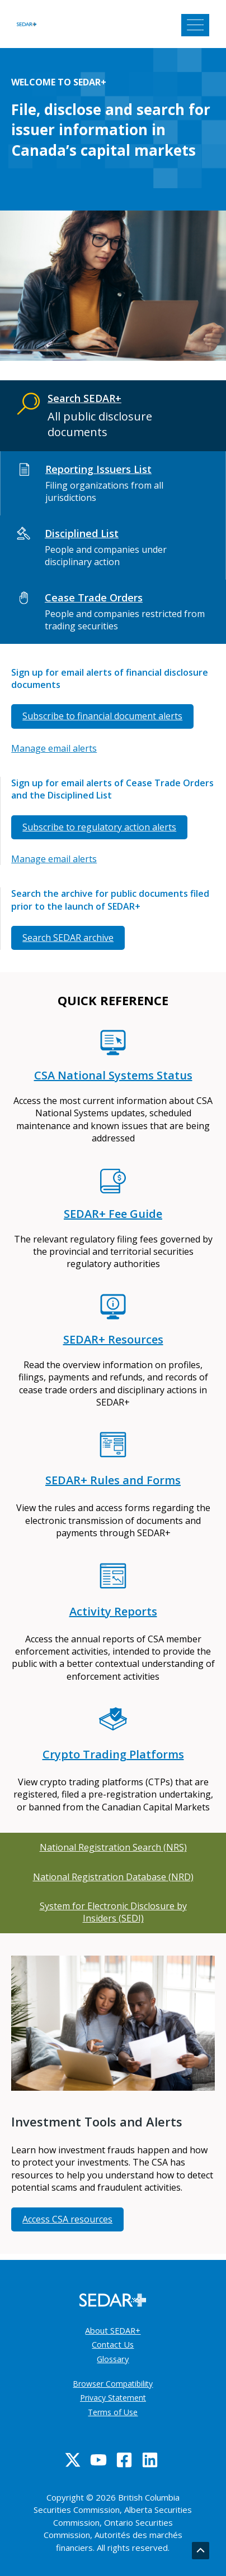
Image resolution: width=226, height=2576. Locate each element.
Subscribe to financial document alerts (102, 716)
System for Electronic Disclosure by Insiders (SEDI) (113, 1912)
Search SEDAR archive (68, 937)
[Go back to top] (200, 2551)
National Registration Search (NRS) (113, 1847)
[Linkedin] (150, 2459)
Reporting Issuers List (98, 469)
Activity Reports (113, 1611)
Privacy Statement (113, 2397)
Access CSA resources (67, 2219)
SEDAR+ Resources (113, 1339)
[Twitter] (72, 2459)
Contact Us (113, 2344)
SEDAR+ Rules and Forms (113, 1480)
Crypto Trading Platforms (113, 1754)
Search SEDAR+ (84, 398)
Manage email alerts (54, 748)
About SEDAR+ (112, 2330)
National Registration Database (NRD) (113, 1877)
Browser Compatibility (113, 2383)
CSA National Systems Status (113, 1075)
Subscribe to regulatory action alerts (99, 827)
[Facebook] (124, 2459)
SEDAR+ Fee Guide (113, 1213)
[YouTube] (98, 2459)
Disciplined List (82, 533)
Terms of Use (113, 2412)
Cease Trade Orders (94, 597)
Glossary (113, 2358)
